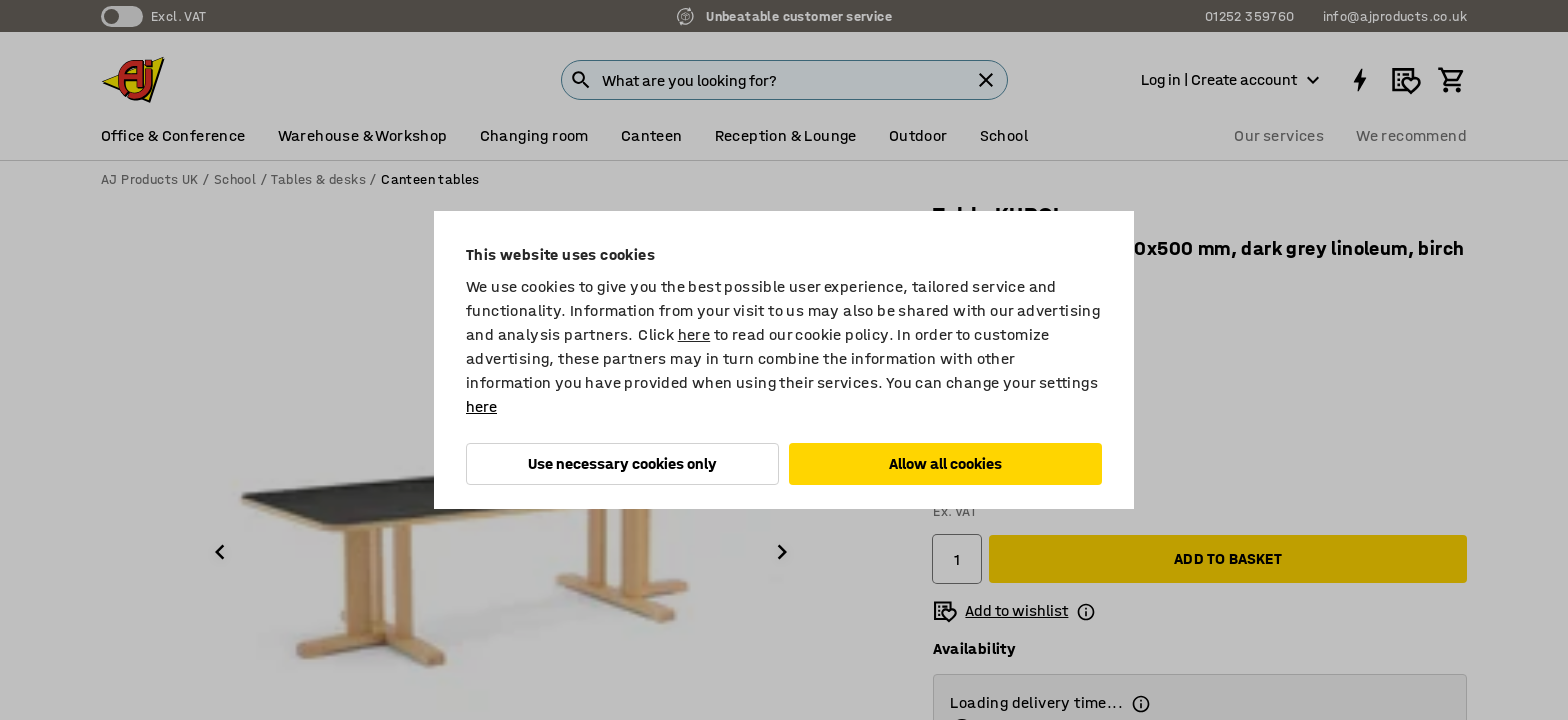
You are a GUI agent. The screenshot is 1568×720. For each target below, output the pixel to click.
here (694, 334)
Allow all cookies (945, 463)
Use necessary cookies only (622, 463)
